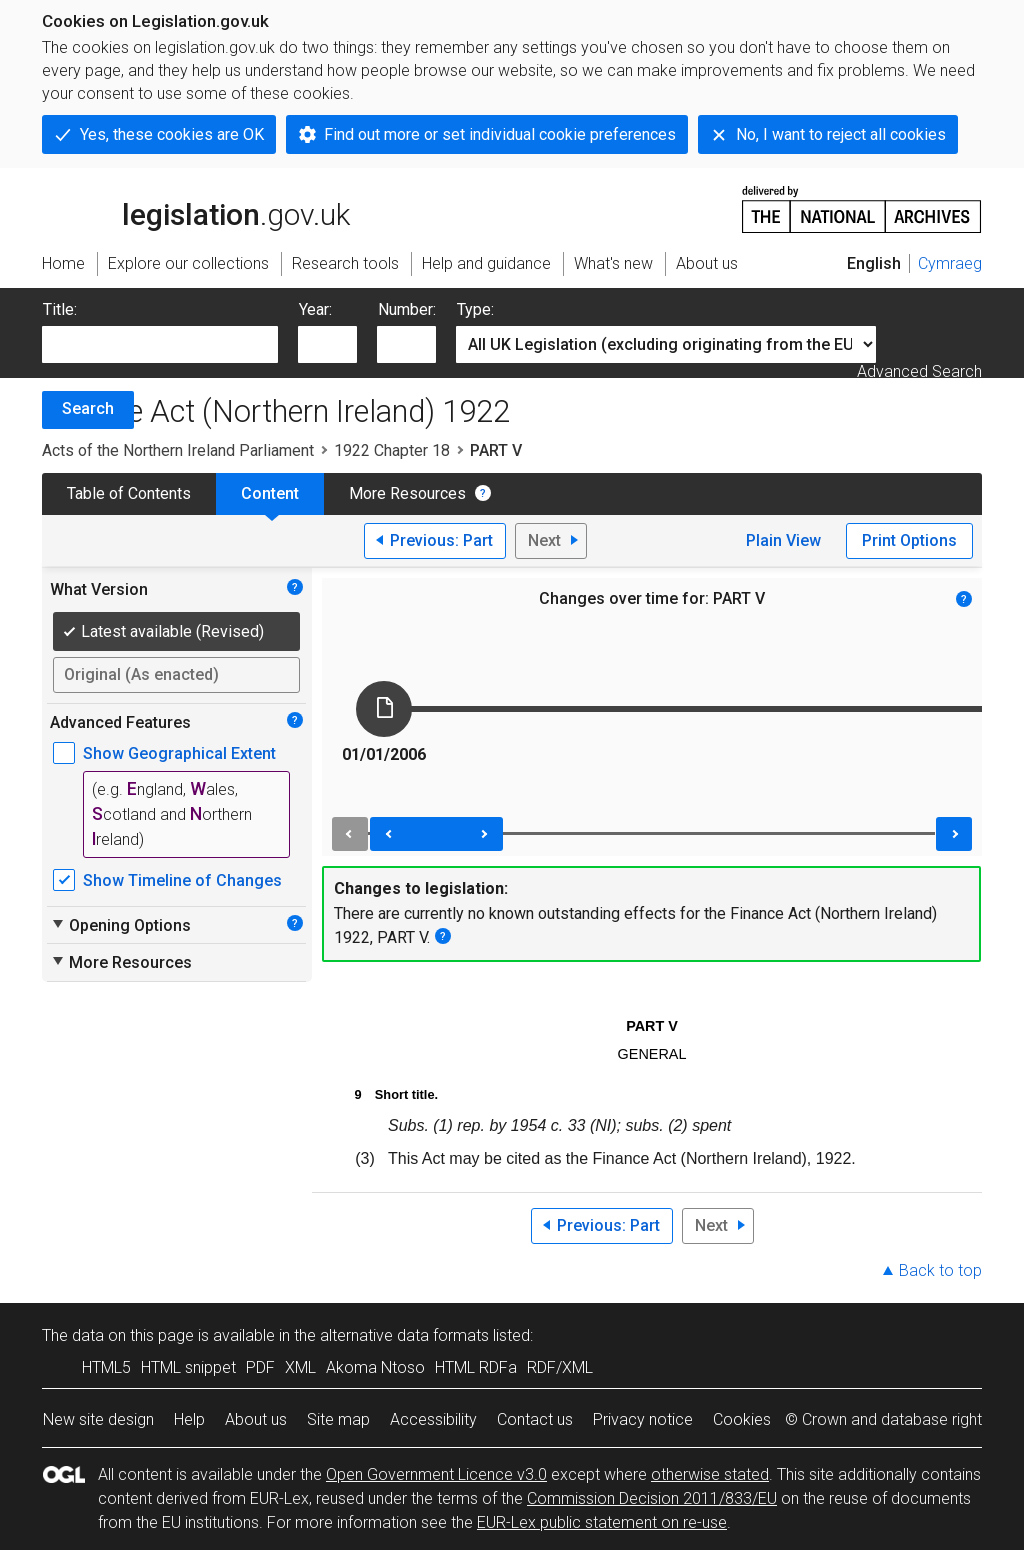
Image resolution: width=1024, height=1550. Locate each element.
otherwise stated (710, 1474)
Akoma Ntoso (375, 1367)
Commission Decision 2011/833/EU (652, 1498)
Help (189, 1419)
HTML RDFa (476, 1367)
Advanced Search (919, 371)
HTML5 (106, 1367)
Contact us (535, 1419)
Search (88, 408)
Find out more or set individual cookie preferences (500, 134)
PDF (260, 1367)
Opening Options (120, 925)
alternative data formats (404, 1335)
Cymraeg (950, 263)
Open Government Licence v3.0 (436, 1474)
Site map (338, 1419)
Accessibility (433, 1419)
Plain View (783, 540)
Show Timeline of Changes (182, 880)
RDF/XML (560, 1367)
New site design (98, 1419)
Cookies (742, 1419)
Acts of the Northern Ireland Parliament (178, 450)
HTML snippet (188, 1367)
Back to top (940, 1270)
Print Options (909, 540)
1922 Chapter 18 (392, 450)
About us (256, 1419)
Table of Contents (129, 493)
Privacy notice (643, 1419)
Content (270, 493)
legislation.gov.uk (196, 208)
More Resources (407, 493)
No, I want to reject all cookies (841, 134)
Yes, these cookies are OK (172, 134)
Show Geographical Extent (179, 753)
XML (300, 1367)
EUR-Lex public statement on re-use (602, 1522)
